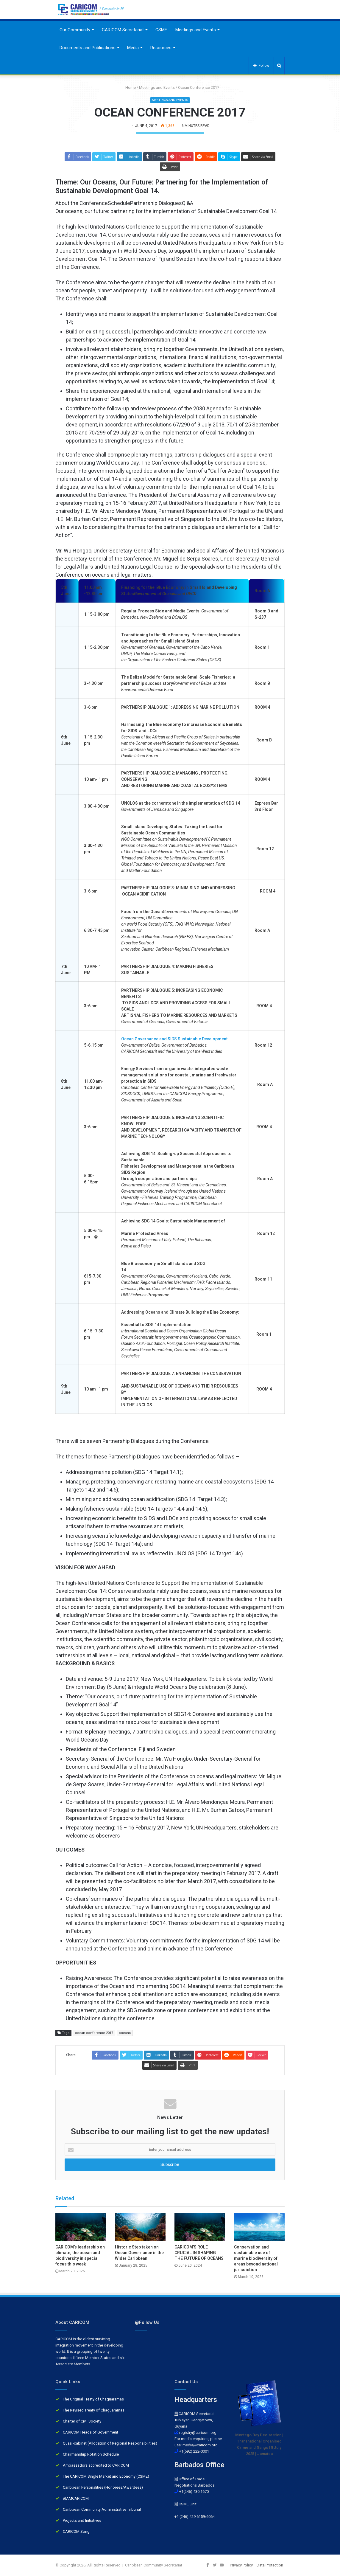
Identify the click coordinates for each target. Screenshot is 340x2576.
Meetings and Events (195, 29)
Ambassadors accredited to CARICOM (96, 2465)
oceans (125, 2033)
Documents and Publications (88, 47)
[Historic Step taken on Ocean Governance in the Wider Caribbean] (140, 2227)
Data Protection (270, 2565)
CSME (161, 29)
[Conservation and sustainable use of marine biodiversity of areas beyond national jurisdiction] (259, 2227)
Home (128, 87)
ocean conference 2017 (94, 2033)
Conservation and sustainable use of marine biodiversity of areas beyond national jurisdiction (256, 2258)
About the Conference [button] (81, 203)
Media (133, 47)
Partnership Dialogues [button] (156, 203)
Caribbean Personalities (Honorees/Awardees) (103, 2487)
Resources (160, 47)
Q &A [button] (187, 203)
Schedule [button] (119, 203)
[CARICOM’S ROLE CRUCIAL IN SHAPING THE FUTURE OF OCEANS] (199, 2227)
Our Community (75, 29)
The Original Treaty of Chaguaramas (93, 2399)
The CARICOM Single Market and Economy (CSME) (106, 2476)
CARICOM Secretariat (123, 29)
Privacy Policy (241, 2565)
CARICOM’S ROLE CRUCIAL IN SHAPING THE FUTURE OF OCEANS (199, 2253)
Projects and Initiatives (82, 2520)
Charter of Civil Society (82, 2421)
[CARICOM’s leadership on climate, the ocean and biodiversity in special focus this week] (80, 2227)
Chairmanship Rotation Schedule (91, 2454)
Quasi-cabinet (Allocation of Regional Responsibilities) (110, 2443)
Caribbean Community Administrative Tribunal (102, 2509)
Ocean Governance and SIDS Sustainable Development (175, 1038)
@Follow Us (147, 2322)
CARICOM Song (76, 2531)
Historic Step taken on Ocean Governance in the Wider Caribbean (139, 2253)
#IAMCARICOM (76, 2498)
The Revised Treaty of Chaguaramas (93, 2410)
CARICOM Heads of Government (90, 2432)
